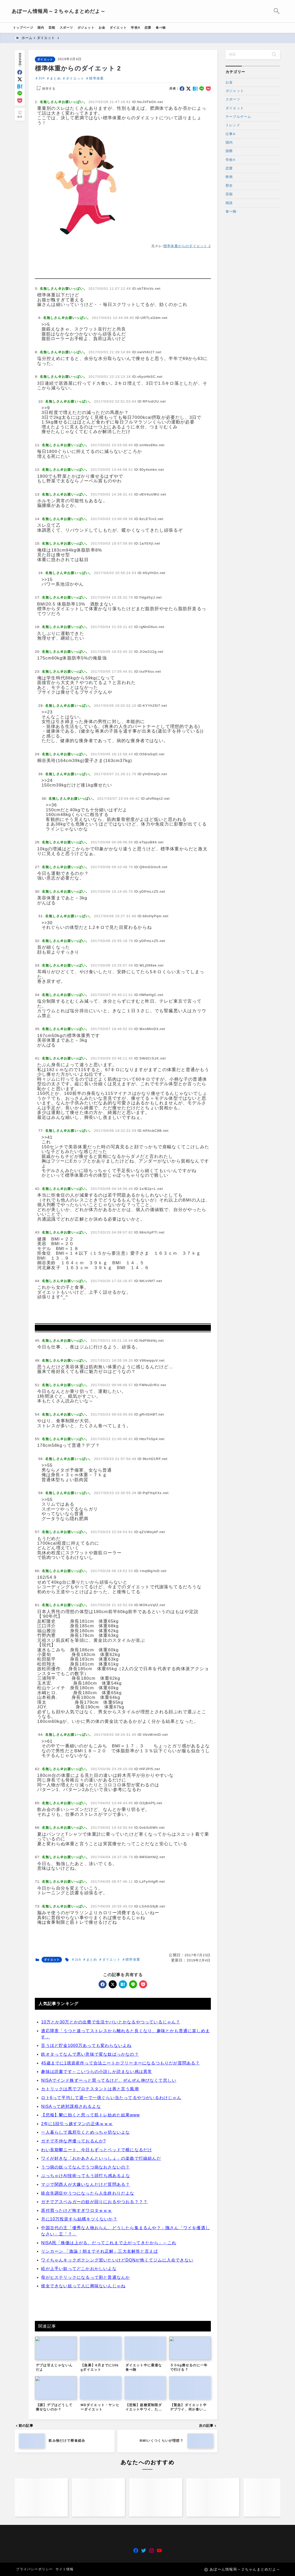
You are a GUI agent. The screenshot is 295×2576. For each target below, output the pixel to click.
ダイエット (45, 59)
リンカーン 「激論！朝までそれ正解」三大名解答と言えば (99, 2422)
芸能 (229, 194)
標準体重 (96, 78)
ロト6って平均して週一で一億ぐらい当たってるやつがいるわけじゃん (111, 2268)
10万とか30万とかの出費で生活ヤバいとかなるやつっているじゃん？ (110, 2192)
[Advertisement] (123, 292)
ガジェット (235, 91)
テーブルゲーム (238, 117)
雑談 (229, 203)
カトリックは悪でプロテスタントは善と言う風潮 (90, 2259)
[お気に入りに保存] (20, 114)
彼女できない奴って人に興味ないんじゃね (83, 2456)
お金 (229, 82)
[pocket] (19, 100)
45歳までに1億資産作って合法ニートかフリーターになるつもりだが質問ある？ (120, 2233)
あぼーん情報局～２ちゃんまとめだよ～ (62, 11)
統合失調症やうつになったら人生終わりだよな (87, 2363)
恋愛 (229, 168)
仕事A (230, 134)
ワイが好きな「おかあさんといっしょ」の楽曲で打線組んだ (101, 2329)
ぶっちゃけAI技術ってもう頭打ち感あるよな (85, 2346)
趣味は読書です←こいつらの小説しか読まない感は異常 (96, 2242)
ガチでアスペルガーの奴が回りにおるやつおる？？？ (94, 2372)
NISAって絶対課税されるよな (71, 2277)
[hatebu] (19, 86)
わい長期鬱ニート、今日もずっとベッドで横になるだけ (96, 2320)
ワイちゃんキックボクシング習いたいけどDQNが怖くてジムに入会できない (117, 2430)
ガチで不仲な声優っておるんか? (73, 2312)
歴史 (229, 185)
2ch (42, 78)
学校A (230, 160)
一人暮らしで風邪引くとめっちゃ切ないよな (85, 2303)
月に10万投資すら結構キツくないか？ (79, 2389)
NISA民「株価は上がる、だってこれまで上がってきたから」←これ (109, 2413)
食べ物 (231, 211)
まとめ (55, 78)
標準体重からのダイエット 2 (187, 246)
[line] (19, 93)
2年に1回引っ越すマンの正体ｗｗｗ (77, 2294)
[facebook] (19, 71)
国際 (229, 151)
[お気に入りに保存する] (45, 88)
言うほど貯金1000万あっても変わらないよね (86, 2216)
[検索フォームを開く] (273, 11)
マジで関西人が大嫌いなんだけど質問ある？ (85, 2355)
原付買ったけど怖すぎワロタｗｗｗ (76, 2381)
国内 (229, 143)
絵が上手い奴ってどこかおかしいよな (79, 2439)
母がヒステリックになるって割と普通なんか (85, 2448)
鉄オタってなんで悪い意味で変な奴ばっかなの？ (90, 2225)
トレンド (233, 125)
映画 (229, 177)
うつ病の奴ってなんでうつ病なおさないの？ (85, 2337)
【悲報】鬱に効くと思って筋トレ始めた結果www (90, 2285)
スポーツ (233, 99)
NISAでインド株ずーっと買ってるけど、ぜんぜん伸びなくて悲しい (109, 2251)
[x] (19, 79)
